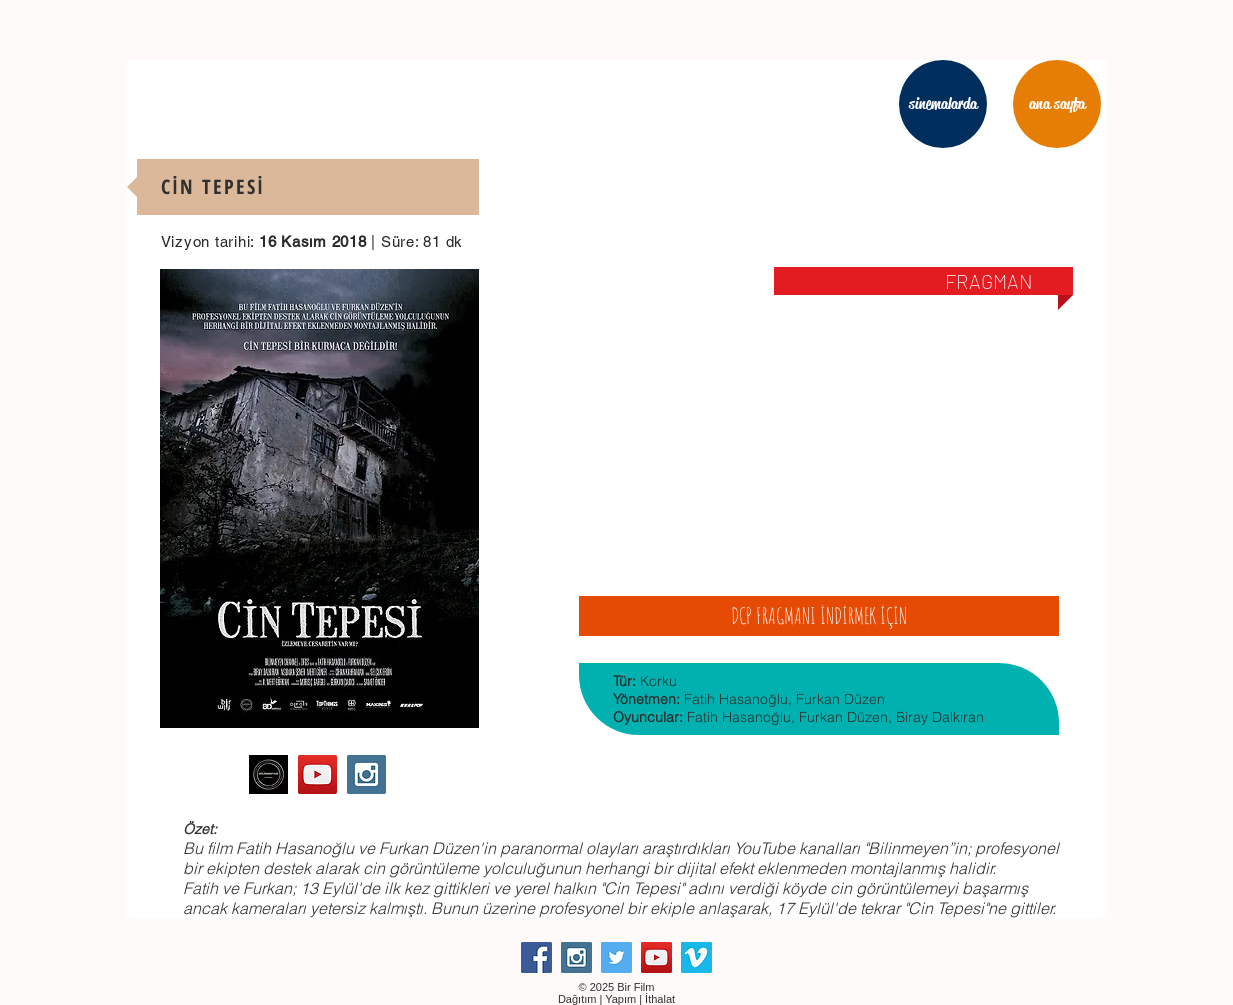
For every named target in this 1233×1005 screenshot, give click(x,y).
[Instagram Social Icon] (366, 774)
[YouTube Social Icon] (317, 774)
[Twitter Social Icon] (616, 957)
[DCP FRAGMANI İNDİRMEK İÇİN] (819, 616)
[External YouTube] (819, 429)
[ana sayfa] (1057, 104)
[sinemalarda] (943, 104)
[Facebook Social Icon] (536, 957)
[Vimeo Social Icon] (696, 957)
